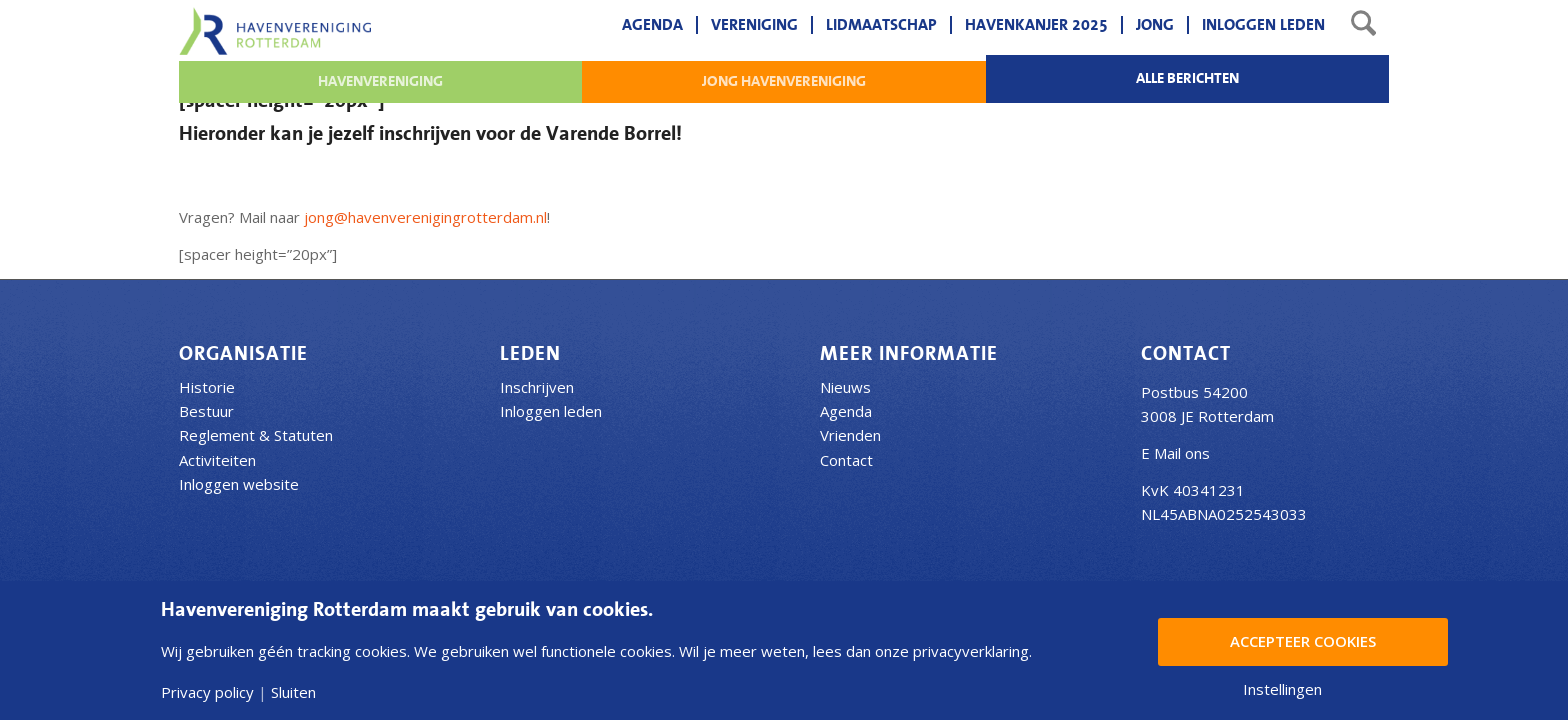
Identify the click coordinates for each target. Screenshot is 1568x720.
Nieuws (845, 387)
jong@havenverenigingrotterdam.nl (425, 217)
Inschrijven (537, 387)
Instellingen (1282, 689)
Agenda (846, 411)
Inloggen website (239, 484)
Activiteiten (217, 460)
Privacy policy (207, 692)
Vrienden (850, 435)
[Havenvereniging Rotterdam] (275, 31)
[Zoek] (1363, 25)
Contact (846, 460)
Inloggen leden (551, 411)
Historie (207, 387)
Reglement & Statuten (256, 435)
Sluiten (293, 692)
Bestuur (206, 411)
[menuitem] (652, 25)
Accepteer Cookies (1303, 641)
